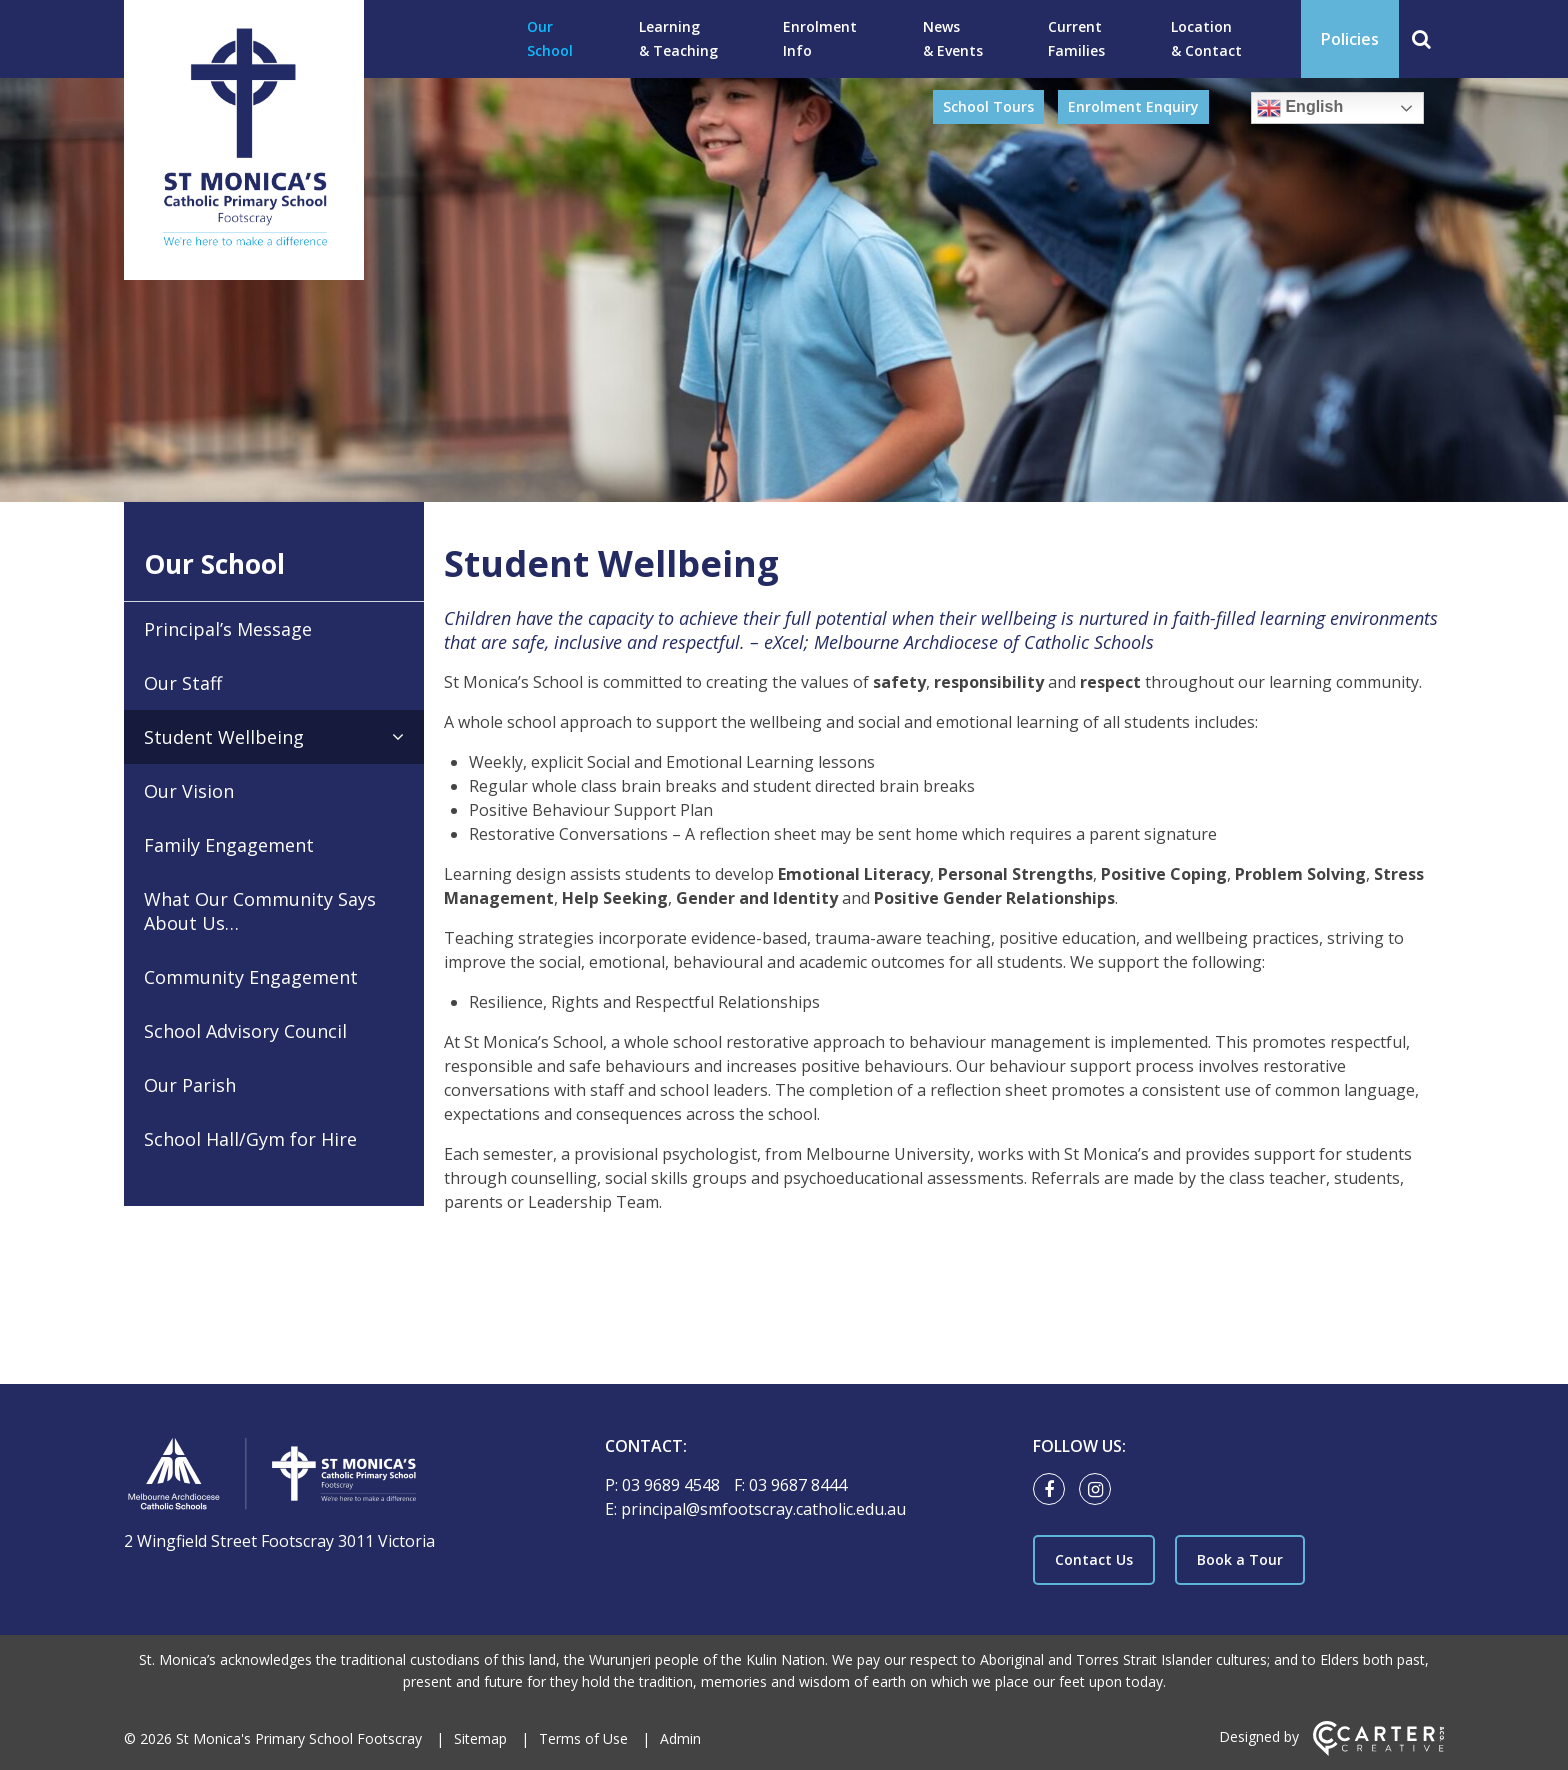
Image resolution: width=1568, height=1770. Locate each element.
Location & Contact (1206, 38)
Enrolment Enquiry (1133, 106)
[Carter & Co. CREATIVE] (1378, 1750)
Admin (680, 1738)
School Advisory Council (245, 1031)
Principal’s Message (228, 629)
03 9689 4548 (673, 1485)
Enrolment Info (820, 38)
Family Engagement (229, 845)
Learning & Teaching (678, 38)
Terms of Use (583, 1738)
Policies (1350, 39)
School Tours (988, 106)
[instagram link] (1100, 1490)
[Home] (329, 1476)
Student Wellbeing (224, 737)
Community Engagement (251, 977)
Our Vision (189, 791)
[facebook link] (1054, 1490)
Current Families (1076, 38)
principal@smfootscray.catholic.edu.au (763, 1509)
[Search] (1421, 39)
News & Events (953, 38)
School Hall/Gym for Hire (250, 1139)
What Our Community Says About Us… (260, 911)
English (1300, 108)
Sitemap (480, 1738)
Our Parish (190, 1085)
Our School (550, 38)
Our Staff (183, 683)
